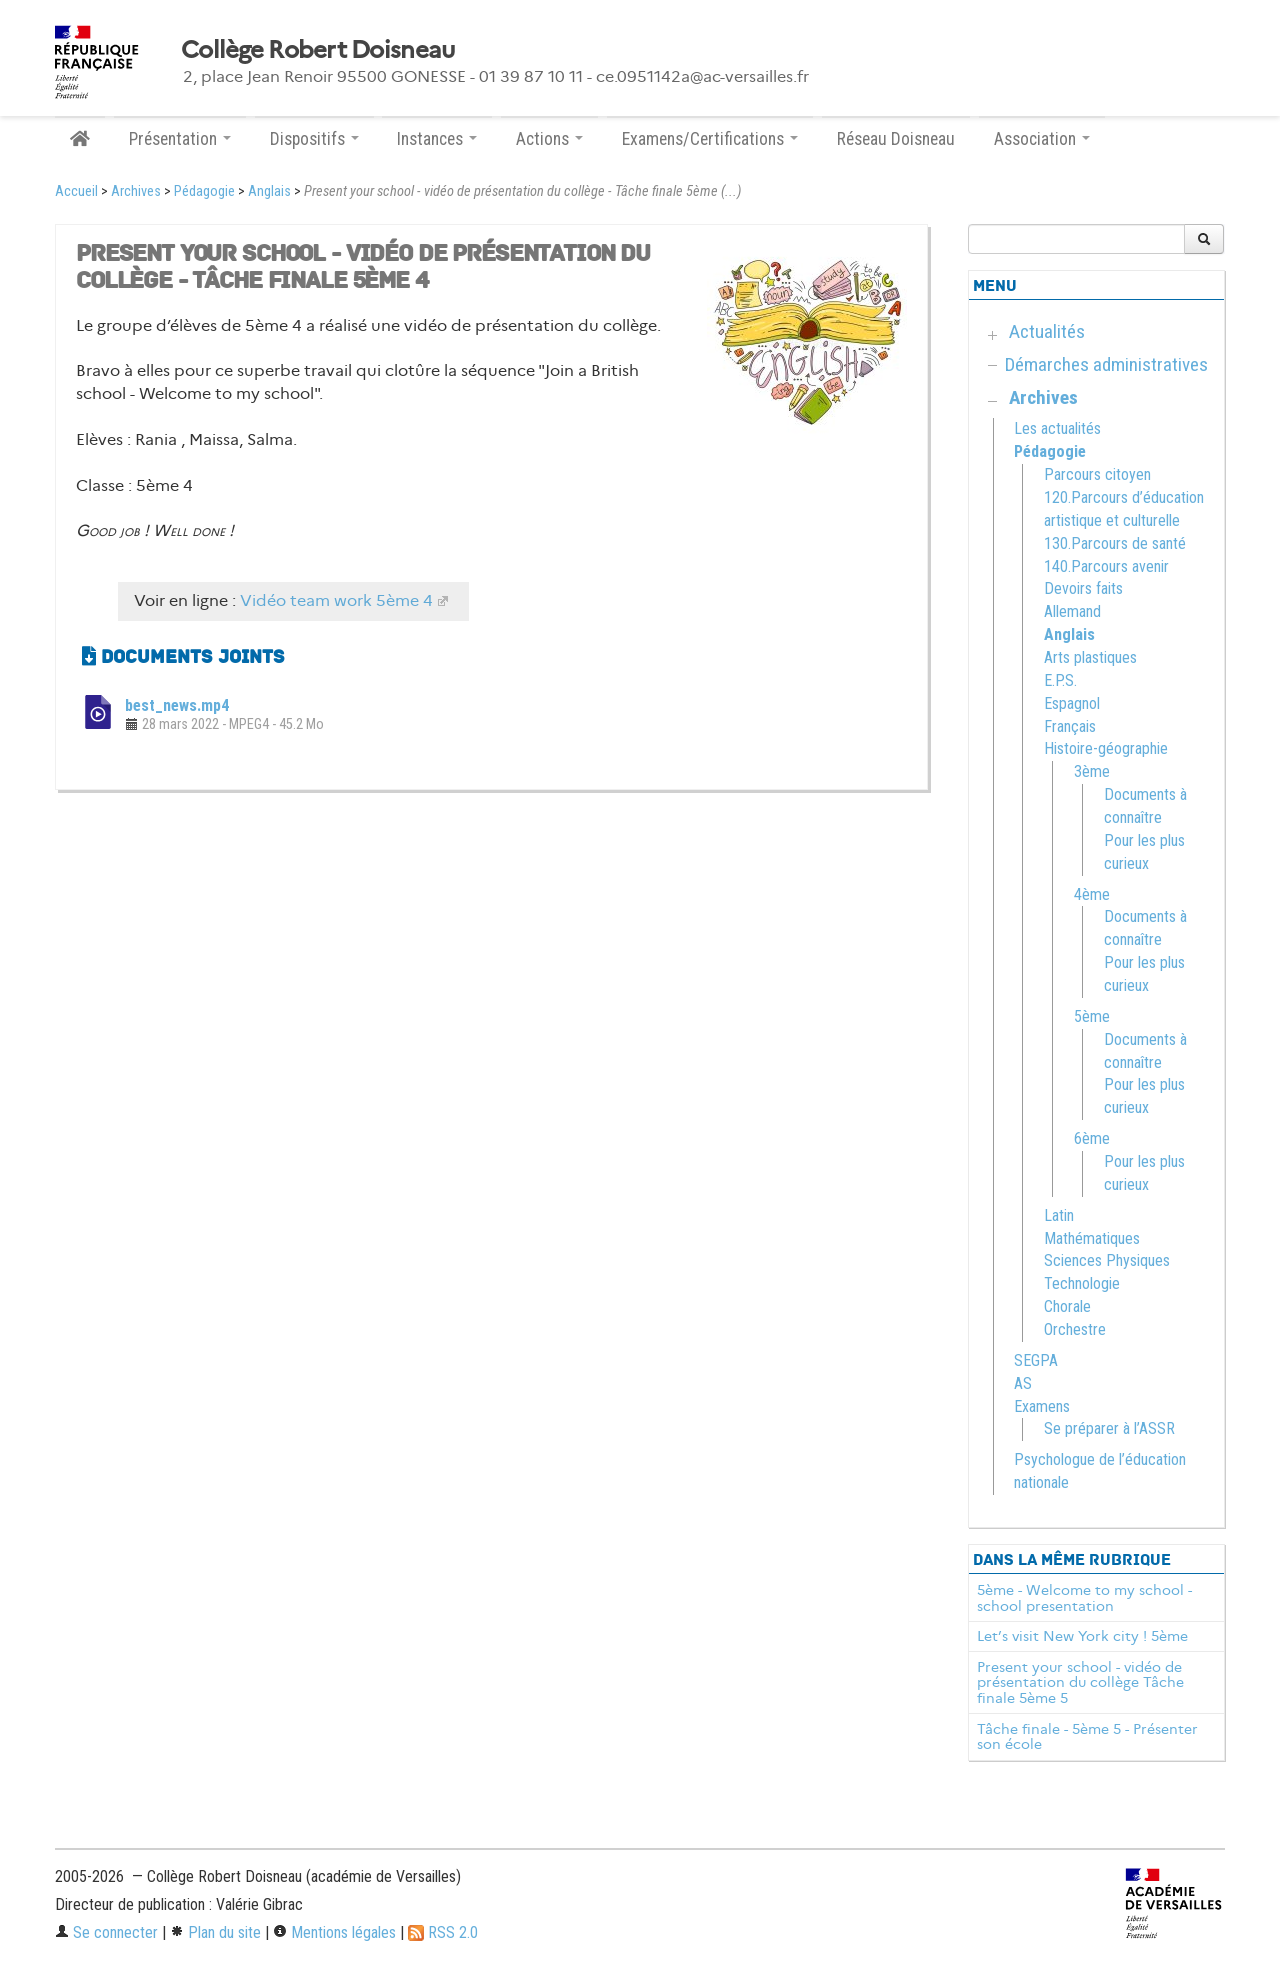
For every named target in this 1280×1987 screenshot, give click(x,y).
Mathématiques (1092, 1238)
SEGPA (1036, 1360)
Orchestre (1075, 1329)
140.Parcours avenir (1106, 566)
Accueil (76, 191)
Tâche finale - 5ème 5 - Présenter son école (1087, 1737)
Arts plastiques (1090, 657)
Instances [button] (437, 139)
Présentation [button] (180, 139)
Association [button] (1042, 139)
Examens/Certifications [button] (710, 139)
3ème (1092, 771)
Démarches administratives (1106, 364)
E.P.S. (1060, 680)
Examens (1042, 1406)
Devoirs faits (1083, 588)
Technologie (1082, 1283)
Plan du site (215, 1932)
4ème (1092, 894)
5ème (1092, 1016)
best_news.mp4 (177, 705)
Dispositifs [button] (314, 139)
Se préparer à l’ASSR (1109, 1428)
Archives (136, 191)
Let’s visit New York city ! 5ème (1082, 1636)
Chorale (1067, 1306)
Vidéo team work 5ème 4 (336, 600)
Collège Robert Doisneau (317, 50)
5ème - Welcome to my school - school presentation (1084, 1598)
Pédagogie (204, 191)
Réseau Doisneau (896, 139)
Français (1070, 726)
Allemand (1072, 611)
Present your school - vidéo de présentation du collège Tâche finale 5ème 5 (1080, 1683)
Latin (1059, 1215)
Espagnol (1072, 703)
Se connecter (106, 1932)
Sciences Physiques (1107, 1260)
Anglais (269, 191)
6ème (1092, 1138)
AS (1023, 1383)
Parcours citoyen (1097, 474)
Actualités (1047, 331)
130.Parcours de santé (1115, 543)
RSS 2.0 (443, 1932)
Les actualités (1057, 428)
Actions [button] (549, 139)
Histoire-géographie (1106, 748)
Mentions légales (334, 1932)
